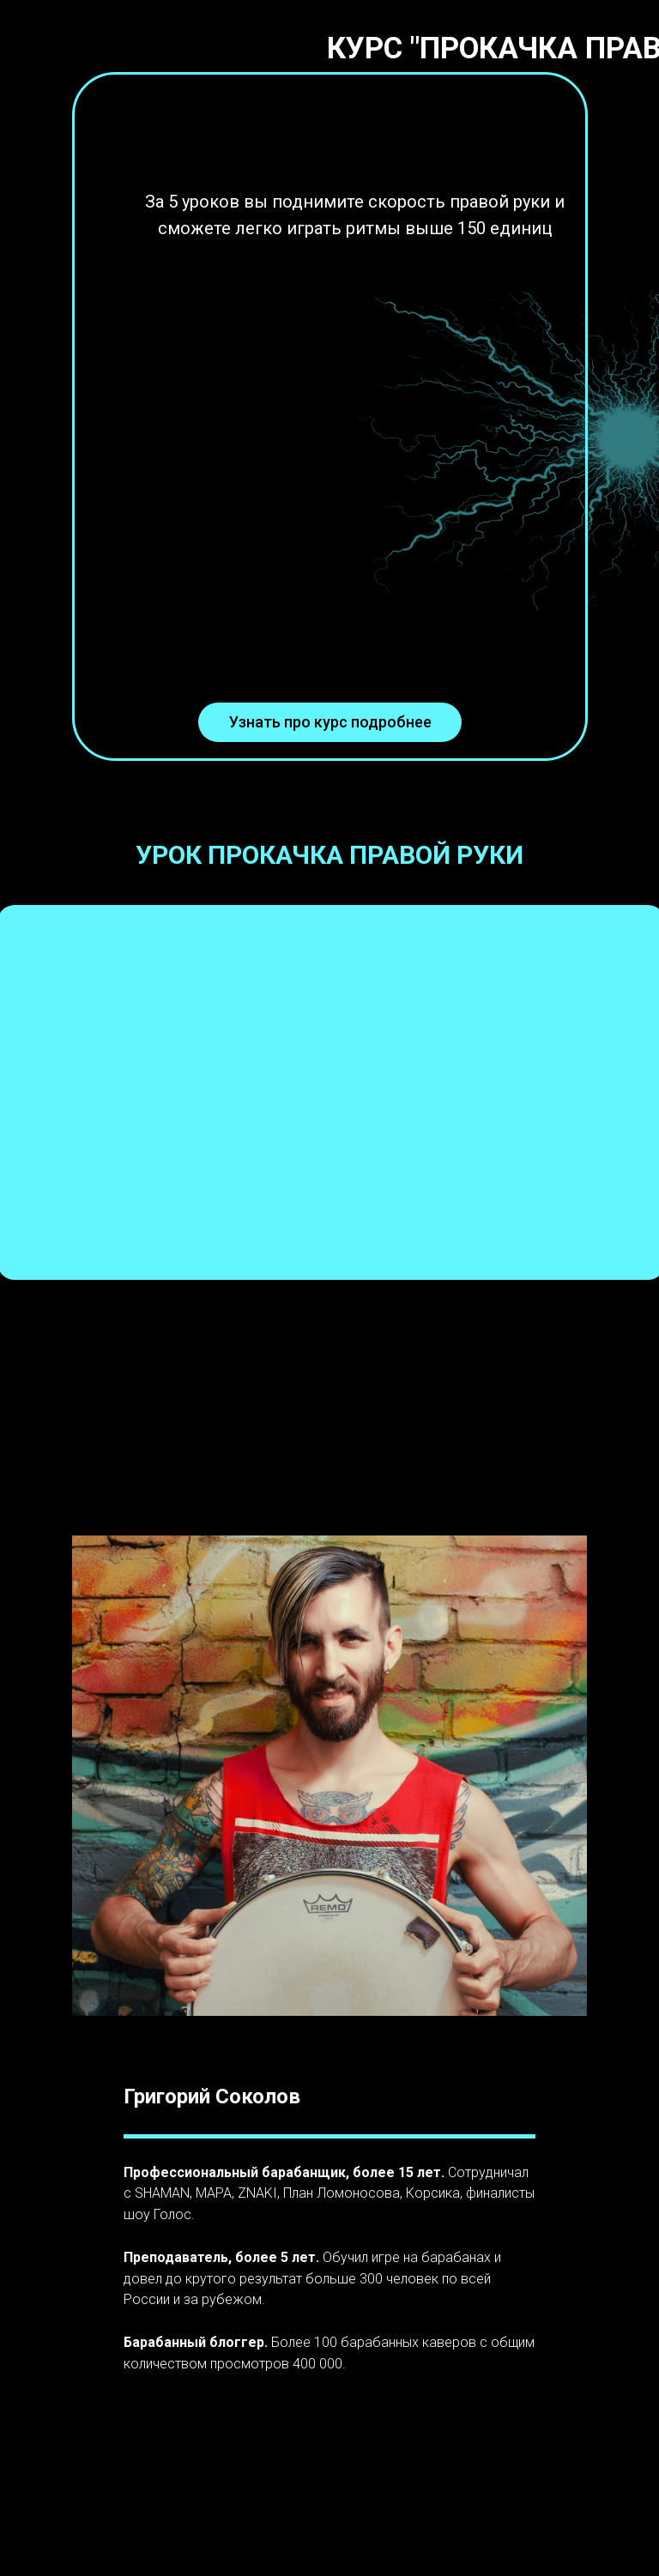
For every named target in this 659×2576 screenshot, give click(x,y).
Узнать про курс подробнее (330, 722)
